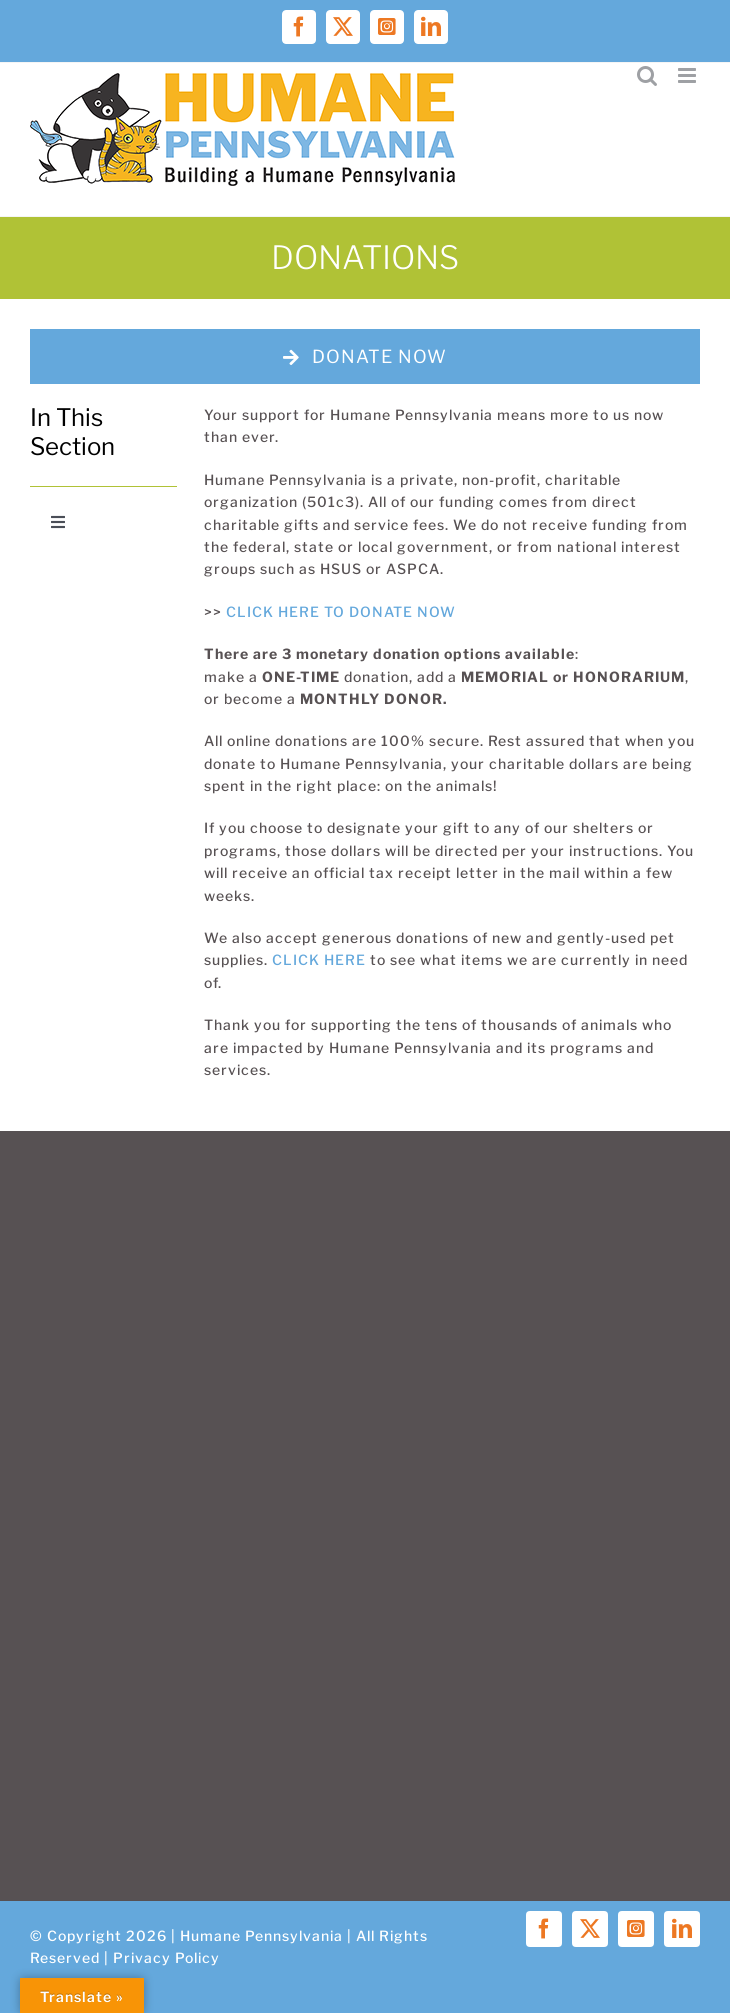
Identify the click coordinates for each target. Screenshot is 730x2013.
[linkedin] (682, 1929)
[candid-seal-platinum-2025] (103, 578)
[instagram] (636, 1929)
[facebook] (544, 1929)
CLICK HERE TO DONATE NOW (341, 611)
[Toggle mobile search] (647, 75)
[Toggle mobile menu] (689, 75)
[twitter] (590, 1929)
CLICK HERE (319, 959)
